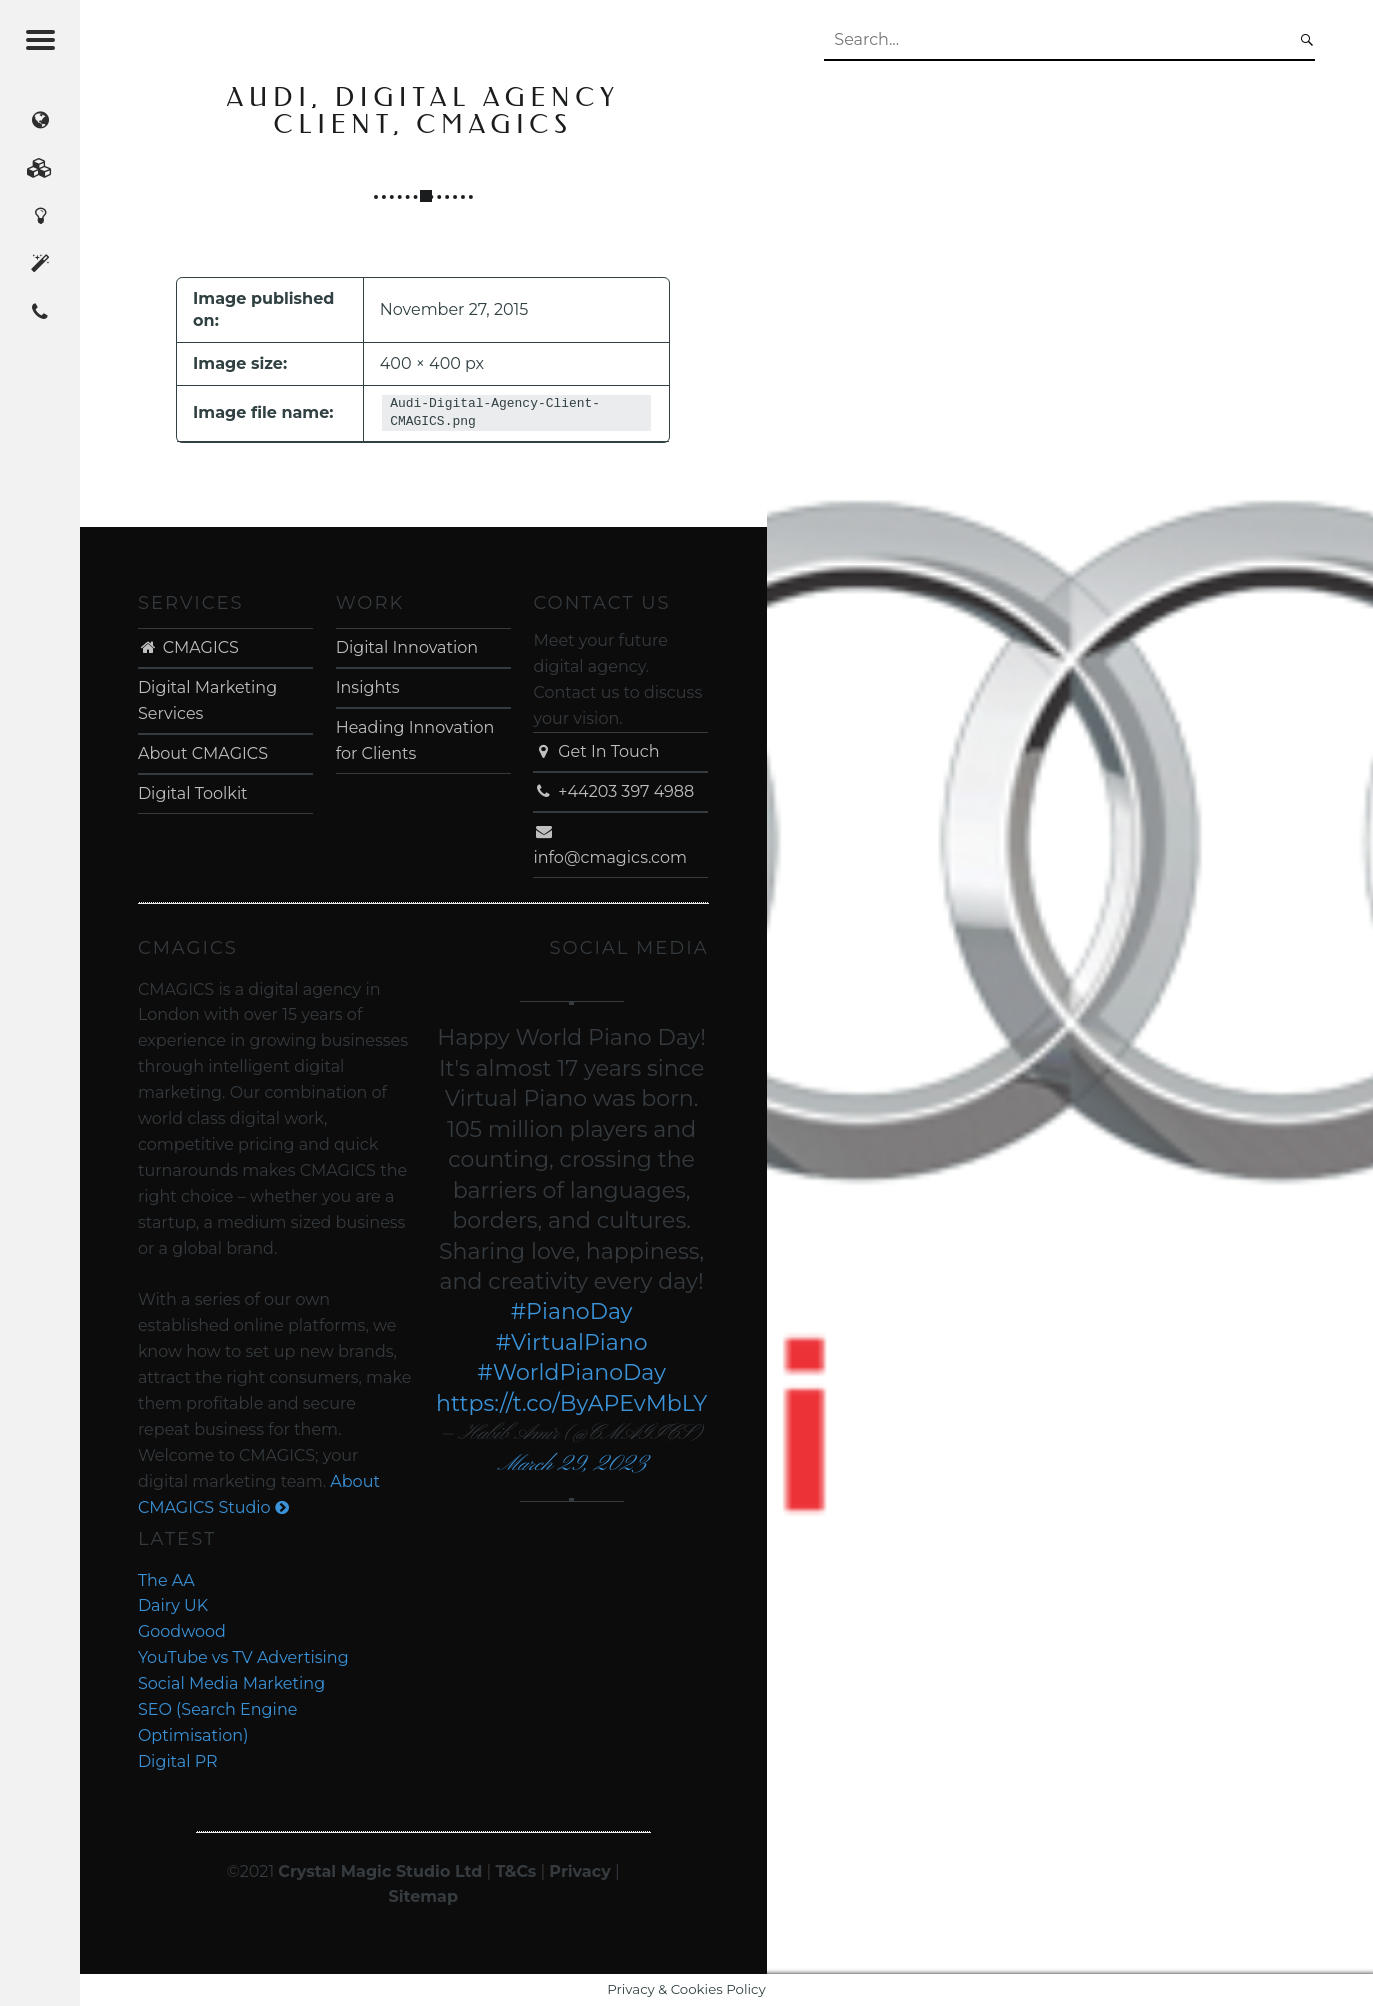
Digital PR (178, 1761)
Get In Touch (596, 751)
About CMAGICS (203, 753)
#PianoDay (572, 1311)
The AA (166, 1580)
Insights (368, 687)
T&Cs (515, 1871)
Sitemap (423, 1896)
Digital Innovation (407, 647)
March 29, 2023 (571, 1464)
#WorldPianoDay (571, 1372)
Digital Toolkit (193, 793)
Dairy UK (173, 1605)
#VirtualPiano (572, 1342)
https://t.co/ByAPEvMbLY (571, 1403)
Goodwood (182, 1631)
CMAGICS (188, 647)
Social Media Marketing (231, 1683)
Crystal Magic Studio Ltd (380, 1871)
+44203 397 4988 (613, 791)
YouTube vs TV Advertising (243, 1657)
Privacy (579, 1871)
